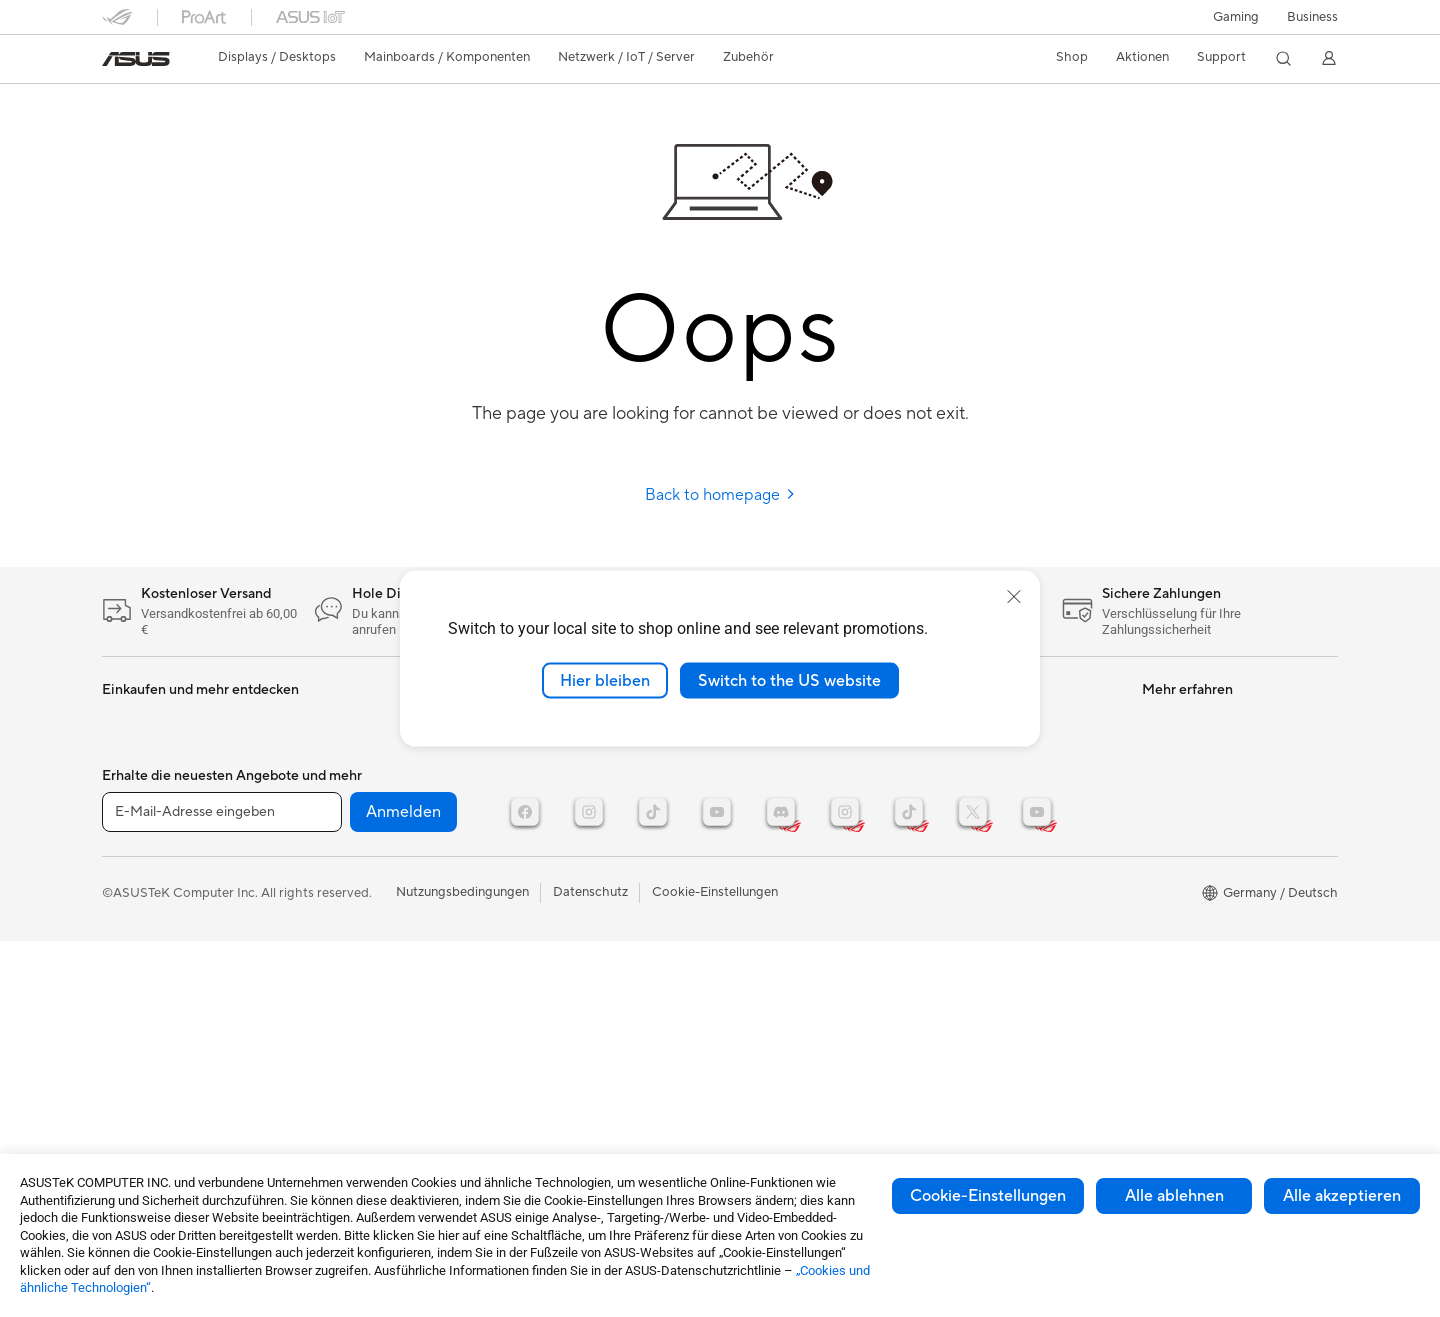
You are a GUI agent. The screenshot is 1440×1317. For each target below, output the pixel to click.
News (950, 750)
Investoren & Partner (994, 840)
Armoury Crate (1186, 930)
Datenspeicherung (363, 810)
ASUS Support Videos (791, 946)
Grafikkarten (139, 842)
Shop (1072, 57)
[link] (136, 59)
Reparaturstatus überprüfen (808, 750)
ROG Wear (1174, 780)
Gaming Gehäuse (152, 872)
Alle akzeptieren (1342, 1196)
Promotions (1176, 750)
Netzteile (335, 720)
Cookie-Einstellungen (988, 1196)
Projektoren (137, 751)
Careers (957, 1050)
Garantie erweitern (781, 916)
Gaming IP (545, 916)
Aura (1156, 960)
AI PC (1159, 870)
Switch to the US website (789, 680)
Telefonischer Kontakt (790, 810)
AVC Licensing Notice (1206, 840)
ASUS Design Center (1203, 810)
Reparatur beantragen (791, 780)
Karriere (958, 900)
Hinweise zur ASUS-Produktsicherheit (784, 878)
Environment (763, 1097)
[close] (1014, 596)
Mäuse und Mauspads (579, 750)
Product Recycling (780, 1006)
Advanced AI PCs (1193, 900)
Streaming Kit (555, 810)
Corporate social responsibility (1025, 1020)
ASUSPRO (1173, 720)
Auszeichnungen (982, 780)
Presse (953, 810)
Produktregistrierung (788, 840)
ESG (739, 1067)
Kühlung (126, 902)
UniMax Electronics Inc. (1003, 990)
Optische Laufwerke (368, 780)
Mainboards (137, 812)
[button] (1236, 17)
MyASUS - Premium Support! (812, 976)
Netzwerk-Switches (367, 871)
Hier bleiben (605, 680)
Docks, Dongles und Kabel (592, 886)
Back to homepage (720, 495)
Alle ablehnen (1174, 1196)
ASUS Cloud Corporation (1009, 960)
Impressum (966, 870)
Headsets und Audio (574, 780)
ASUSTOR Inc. (977, 930)
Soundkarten (347, 750)
